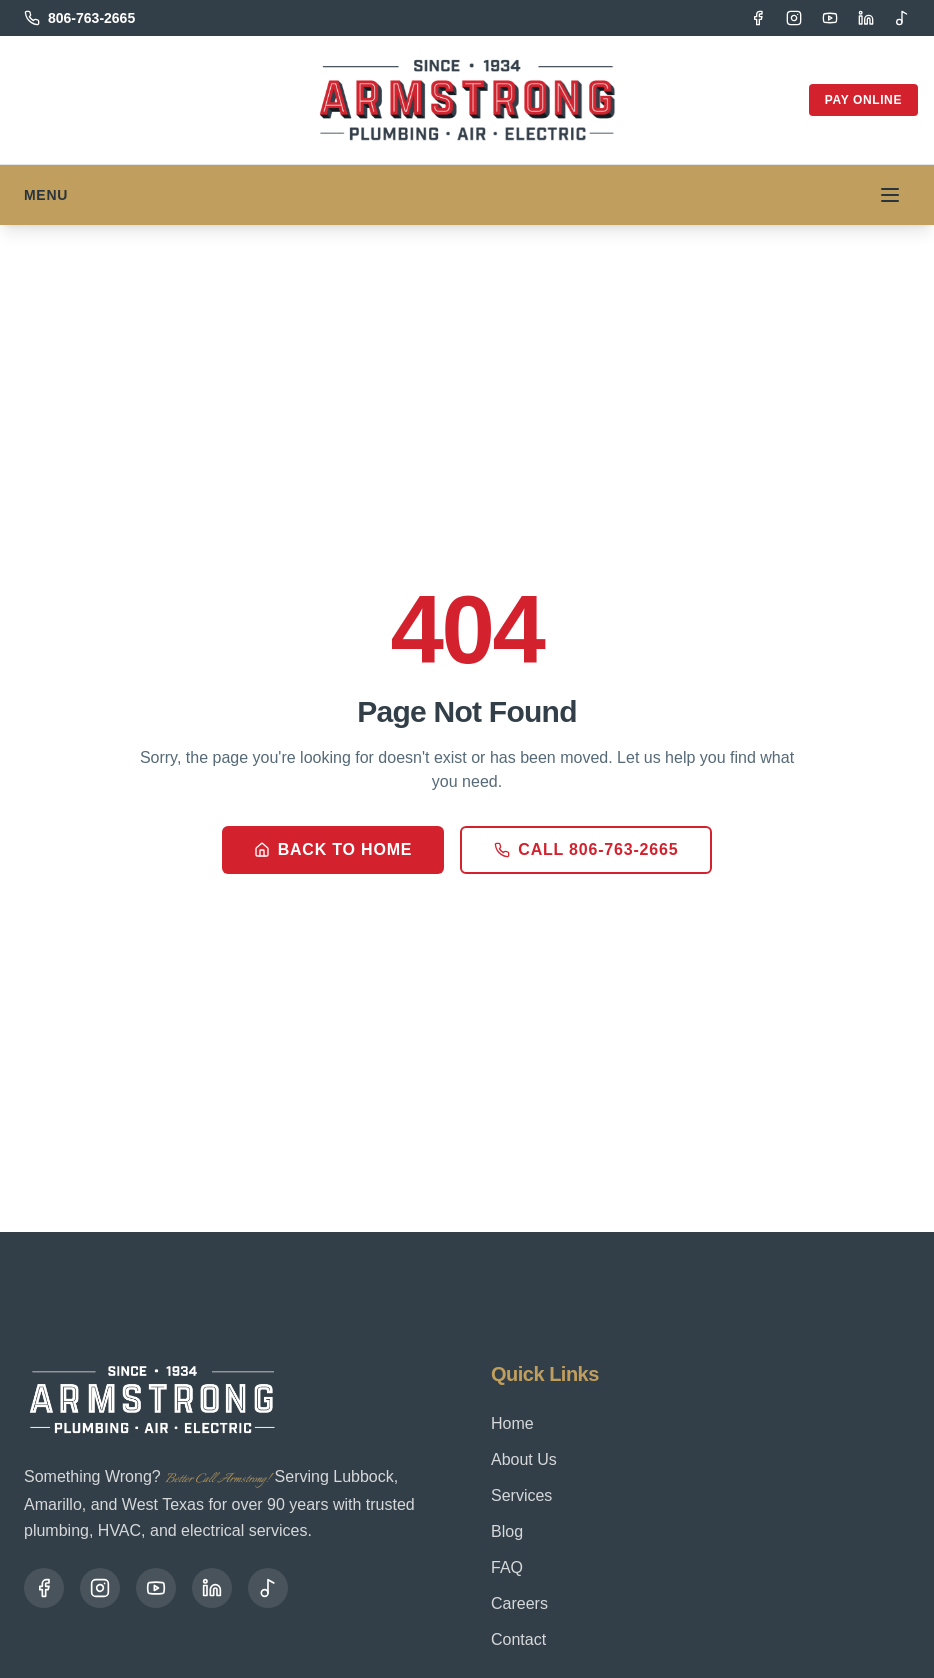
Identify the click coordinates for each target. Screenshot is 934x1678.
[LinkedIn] (866, 18)
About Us (524, 1459)
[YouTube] (830, 18)
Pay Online (863, 100)
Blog (507, 1531)
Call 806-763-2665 (586, 849)
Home (512, 1423)
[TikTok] (902, 18)
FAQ (507, 1567)
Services (521, 1495)
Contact (518, 1639)
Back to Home (333, 849)
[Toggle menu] (890, 195)
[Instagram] (794, 18)
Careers (519, 1603)
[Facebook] (758, 18)
